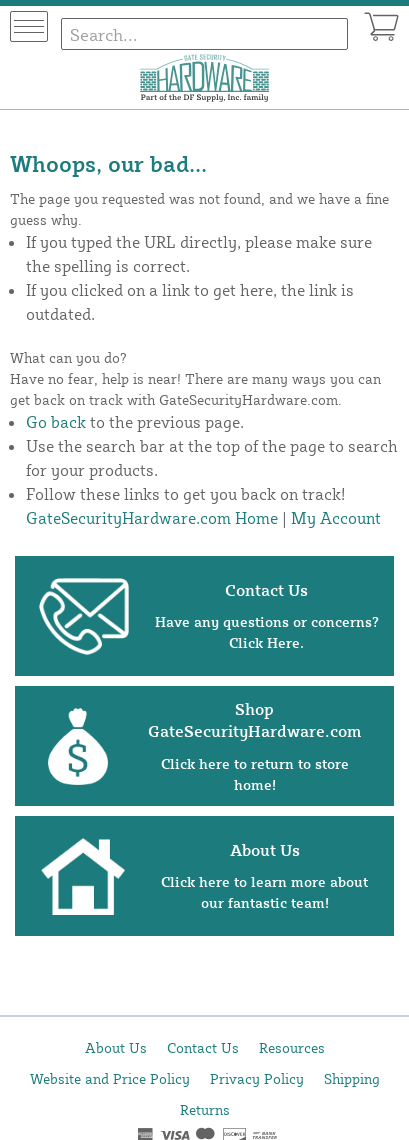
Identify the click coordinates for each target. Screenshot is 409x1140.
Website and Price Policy (110, 1078)
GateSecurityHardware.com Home (152, 518)
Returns (205, 1109)
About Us (116, 1047)
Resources (292, 1047)
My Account (336, 518)
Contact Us (203, 1047)
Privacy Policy (257, 1078)
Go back (56, 422)
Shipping (352, 1078)
